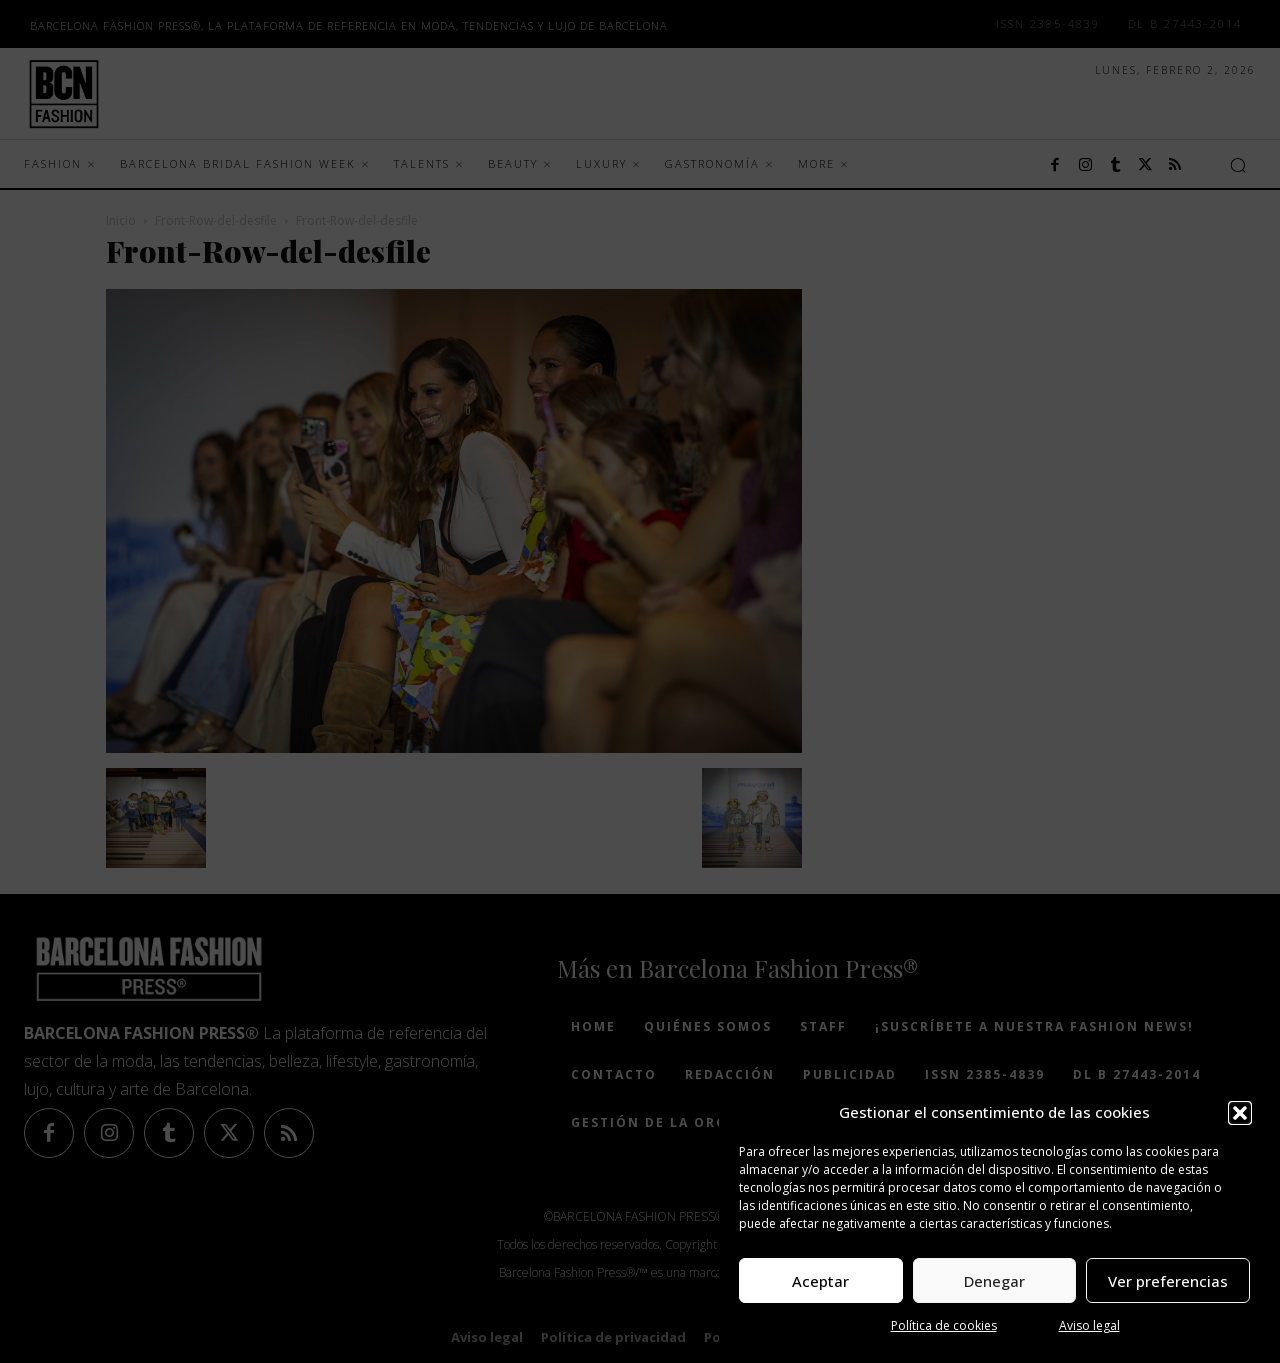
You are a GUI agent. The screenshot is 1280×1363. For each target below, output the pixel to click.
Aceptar (820, 1281)
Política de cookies (944, 1325)
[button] (1240, 1113)
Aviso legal (1089, 1325)
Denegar (994, 1281)
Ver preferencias (1168, 1281)
